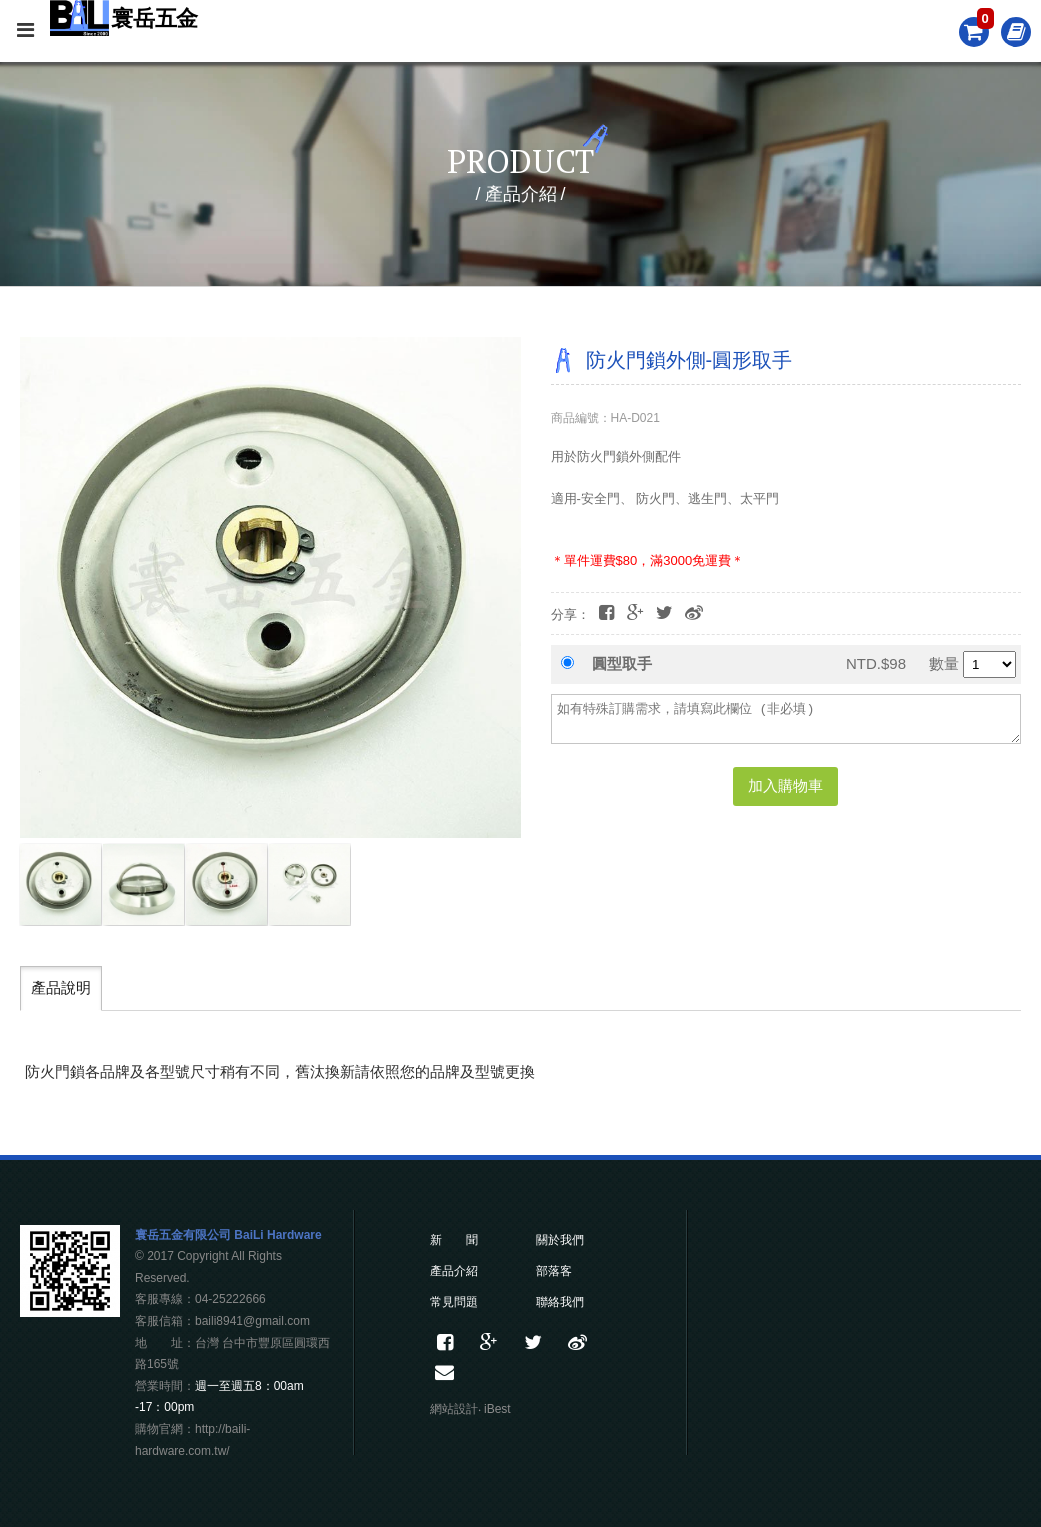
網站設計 (454, 1409)
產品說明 (61, 987)
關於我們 (560, 1240)
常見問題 (454, 1302)
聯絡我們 (560, 1302)
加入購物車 (785, 785)
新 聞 (454, 1240)
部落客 (554, 1271)
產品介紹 (454, 1271)
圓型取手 (622, 663)
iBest (497, 1409)
